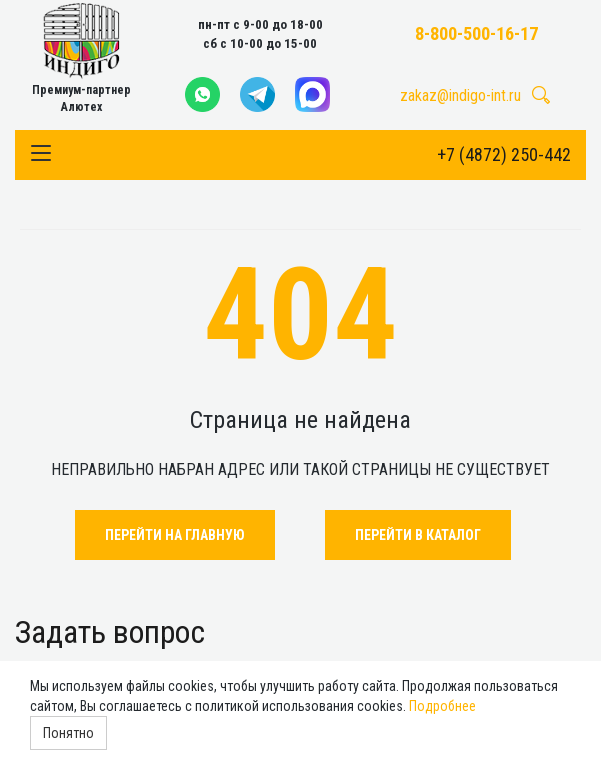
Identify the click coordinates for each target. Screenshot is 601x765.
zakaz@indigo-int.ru (460, 95)
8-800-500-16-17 (476, 33)
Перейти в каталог (418, 535)
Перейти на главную (175, 535)
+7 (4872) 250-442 (504, 154)
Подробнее (442, 706)
